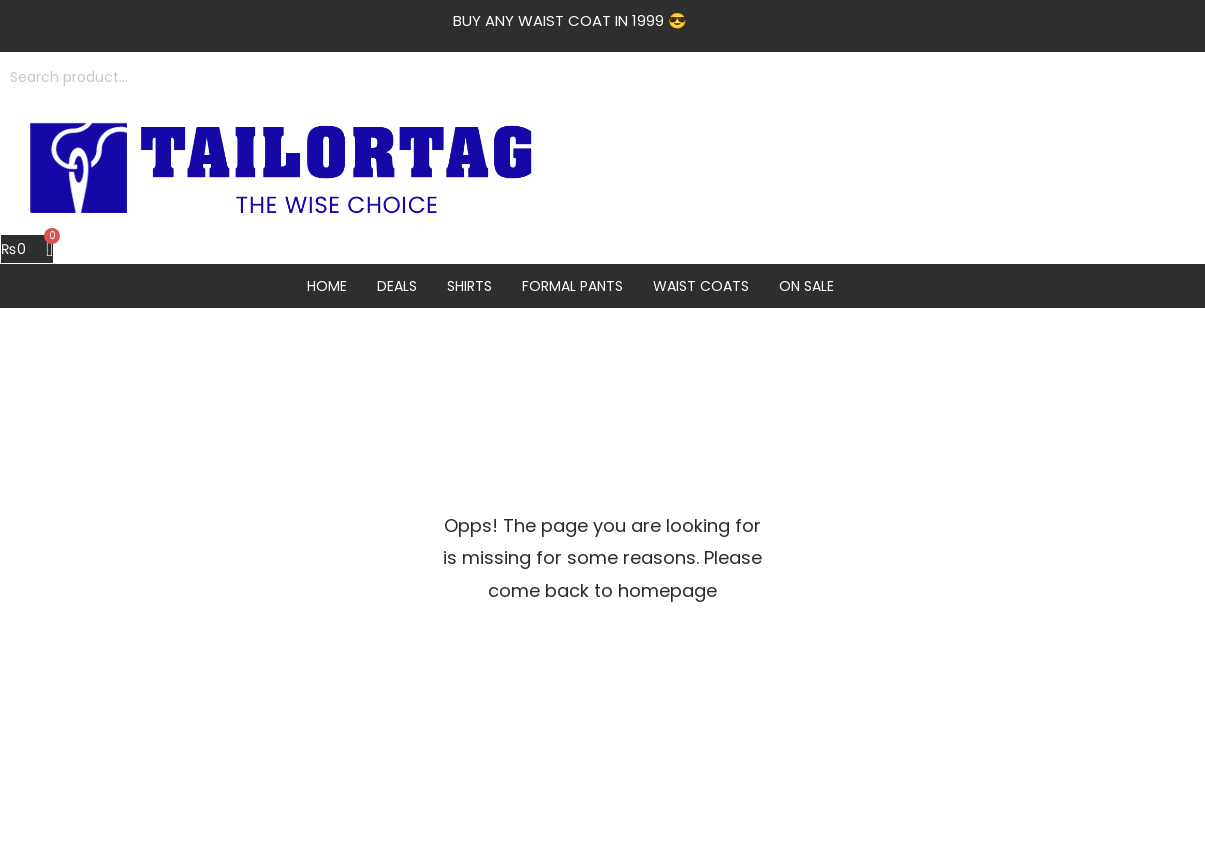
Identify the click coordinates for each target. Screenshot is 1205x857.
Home (327, 286)
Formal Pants (572, 286)
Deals (397, 286)
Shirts (469, 286)
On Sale (806, 286)
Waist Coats (701, 286)
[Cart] (27, 249)
